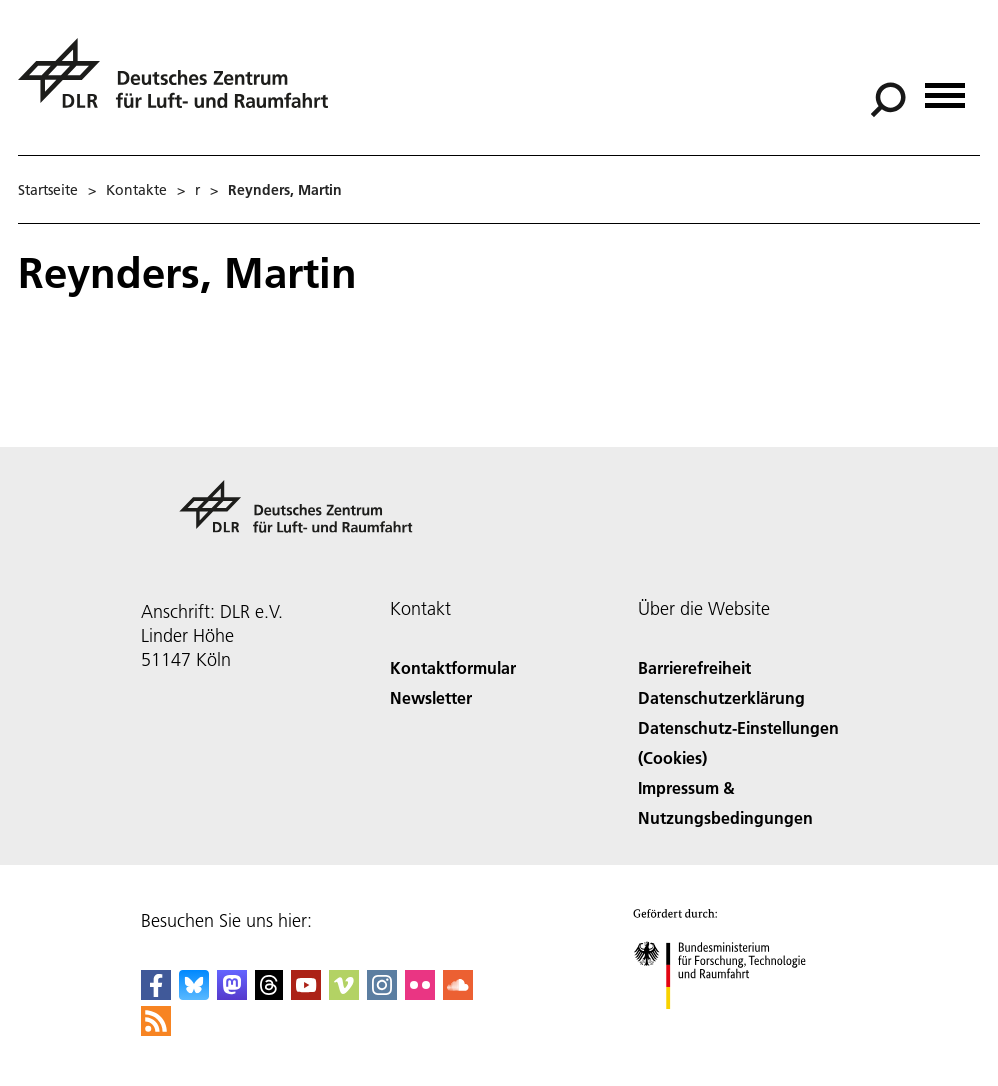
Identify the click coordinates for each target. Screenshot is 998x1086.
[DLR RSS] (156, 1029)
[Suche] (888, 100)
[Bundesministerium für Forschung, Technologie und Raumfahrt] (730, 1026)
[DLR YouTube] (306, 993)
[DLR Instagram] (382, 993)
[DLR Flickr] (420, 993)
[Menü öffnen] (945, 88)
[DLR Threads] (269, 993)
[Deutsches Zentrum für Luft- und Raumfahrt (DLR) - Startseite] (181, 84)
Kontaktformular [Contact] (453, 667)
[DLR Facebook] (156, 993)
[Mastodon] (232, 993)
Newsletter (431, 697)
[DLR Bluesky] (194, 993)
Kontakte (136, 190)
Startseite (48, 190)
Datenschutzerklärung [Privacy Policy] (721, 697)
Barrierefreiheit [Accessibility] (694, 667)
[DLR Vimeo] (344, 993)
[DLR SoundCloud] (458, 993)
